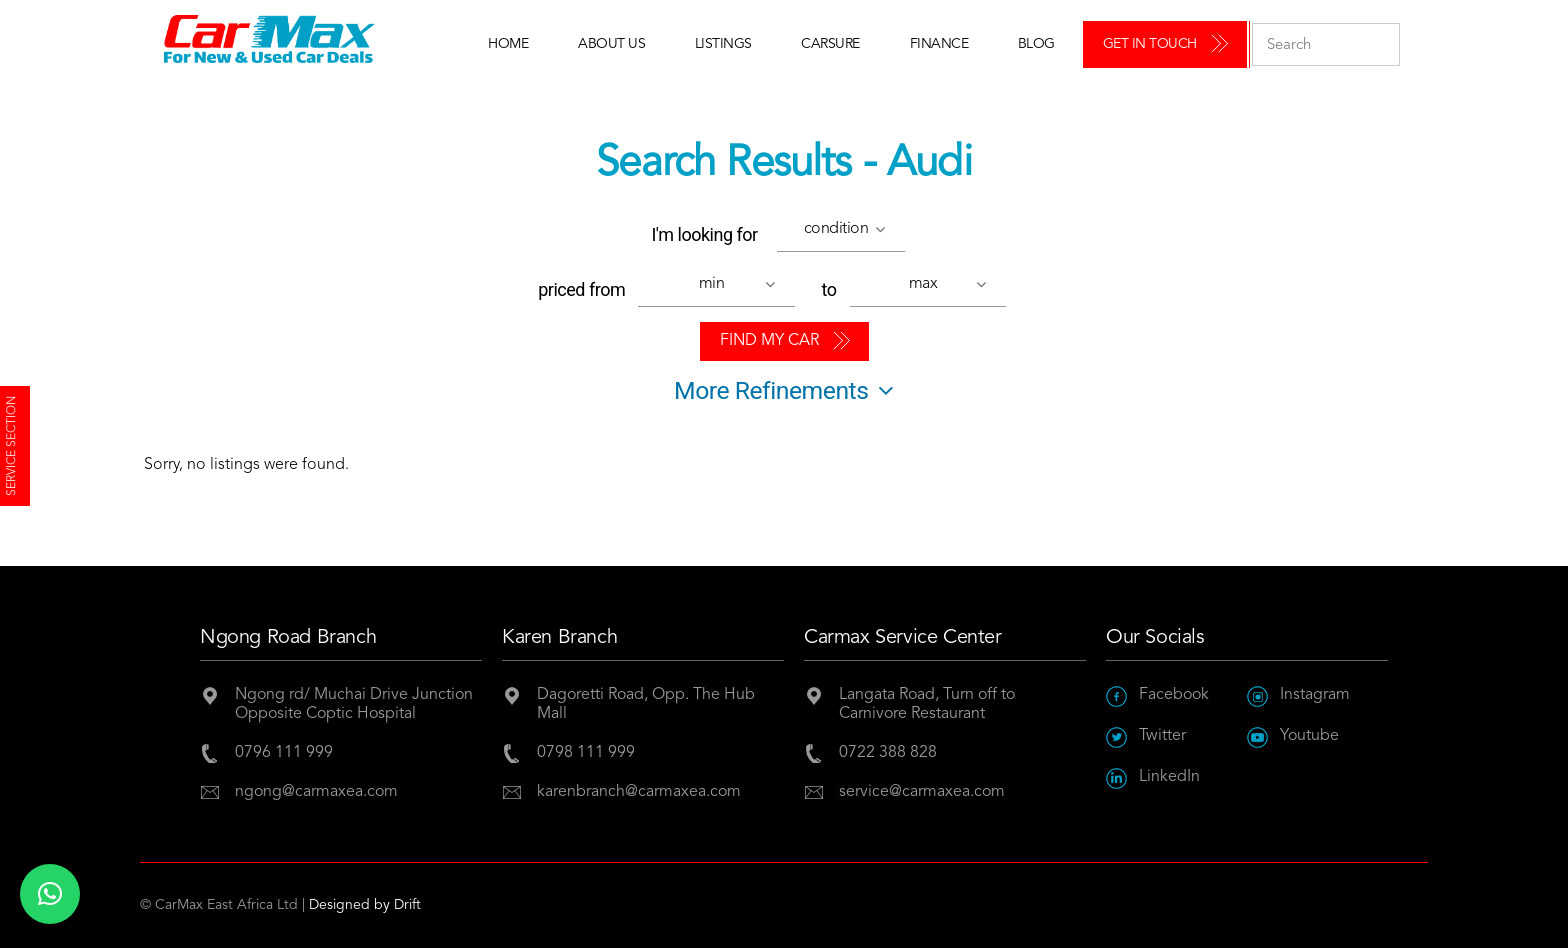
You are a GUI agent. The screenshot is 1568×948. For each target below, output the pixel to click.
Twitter (1146, 736)
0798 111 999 (586, 753)
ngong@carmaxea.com (316, 792)
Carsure (830, 44)
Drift (407, 905)
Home (508, 44)
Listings (723, 44)
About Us (611, 44)
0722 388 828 (888, 753)
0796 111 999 (284, 753)
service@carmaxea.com (922, 792)
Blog (1036, 44)
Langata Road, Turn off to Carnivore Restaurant (927, 704)
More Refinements (784, 390)
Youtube (1293, 736)
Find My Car (769, 341)
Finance (939, 44)
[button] (847, 232)
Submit (1379, 44)
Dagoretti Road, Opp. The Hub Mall (646, 704)
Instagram (1298, 695)
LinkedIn (1153, 777)
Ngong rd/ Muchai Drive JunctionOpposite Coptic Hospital (354, 704)
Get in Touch (1150, 44)
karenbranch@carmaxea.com (639, 792)
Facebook (1157, 695)
